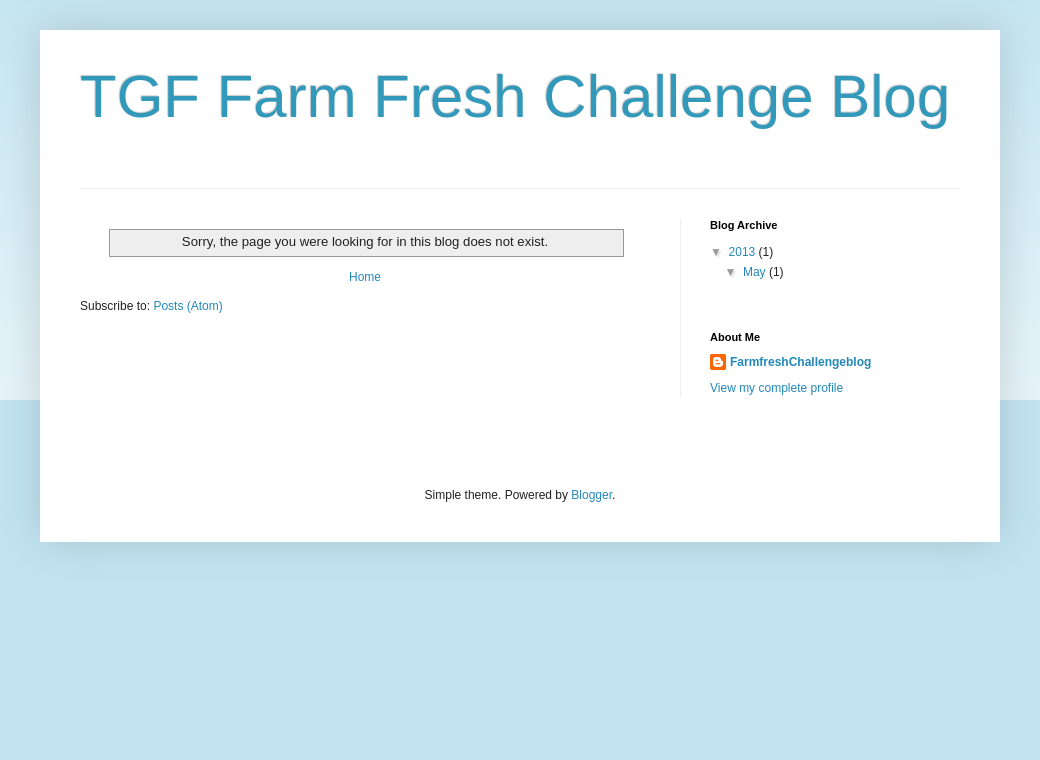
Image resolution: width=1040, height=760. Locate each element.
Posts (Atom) (187, 306)
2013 (744, 252)
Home (365, 277)
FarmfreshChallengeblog (800, 362)
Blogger (591, 495)
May (756, 272)
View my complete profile (776, 388)
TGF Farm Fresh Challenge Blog (515, 96)
